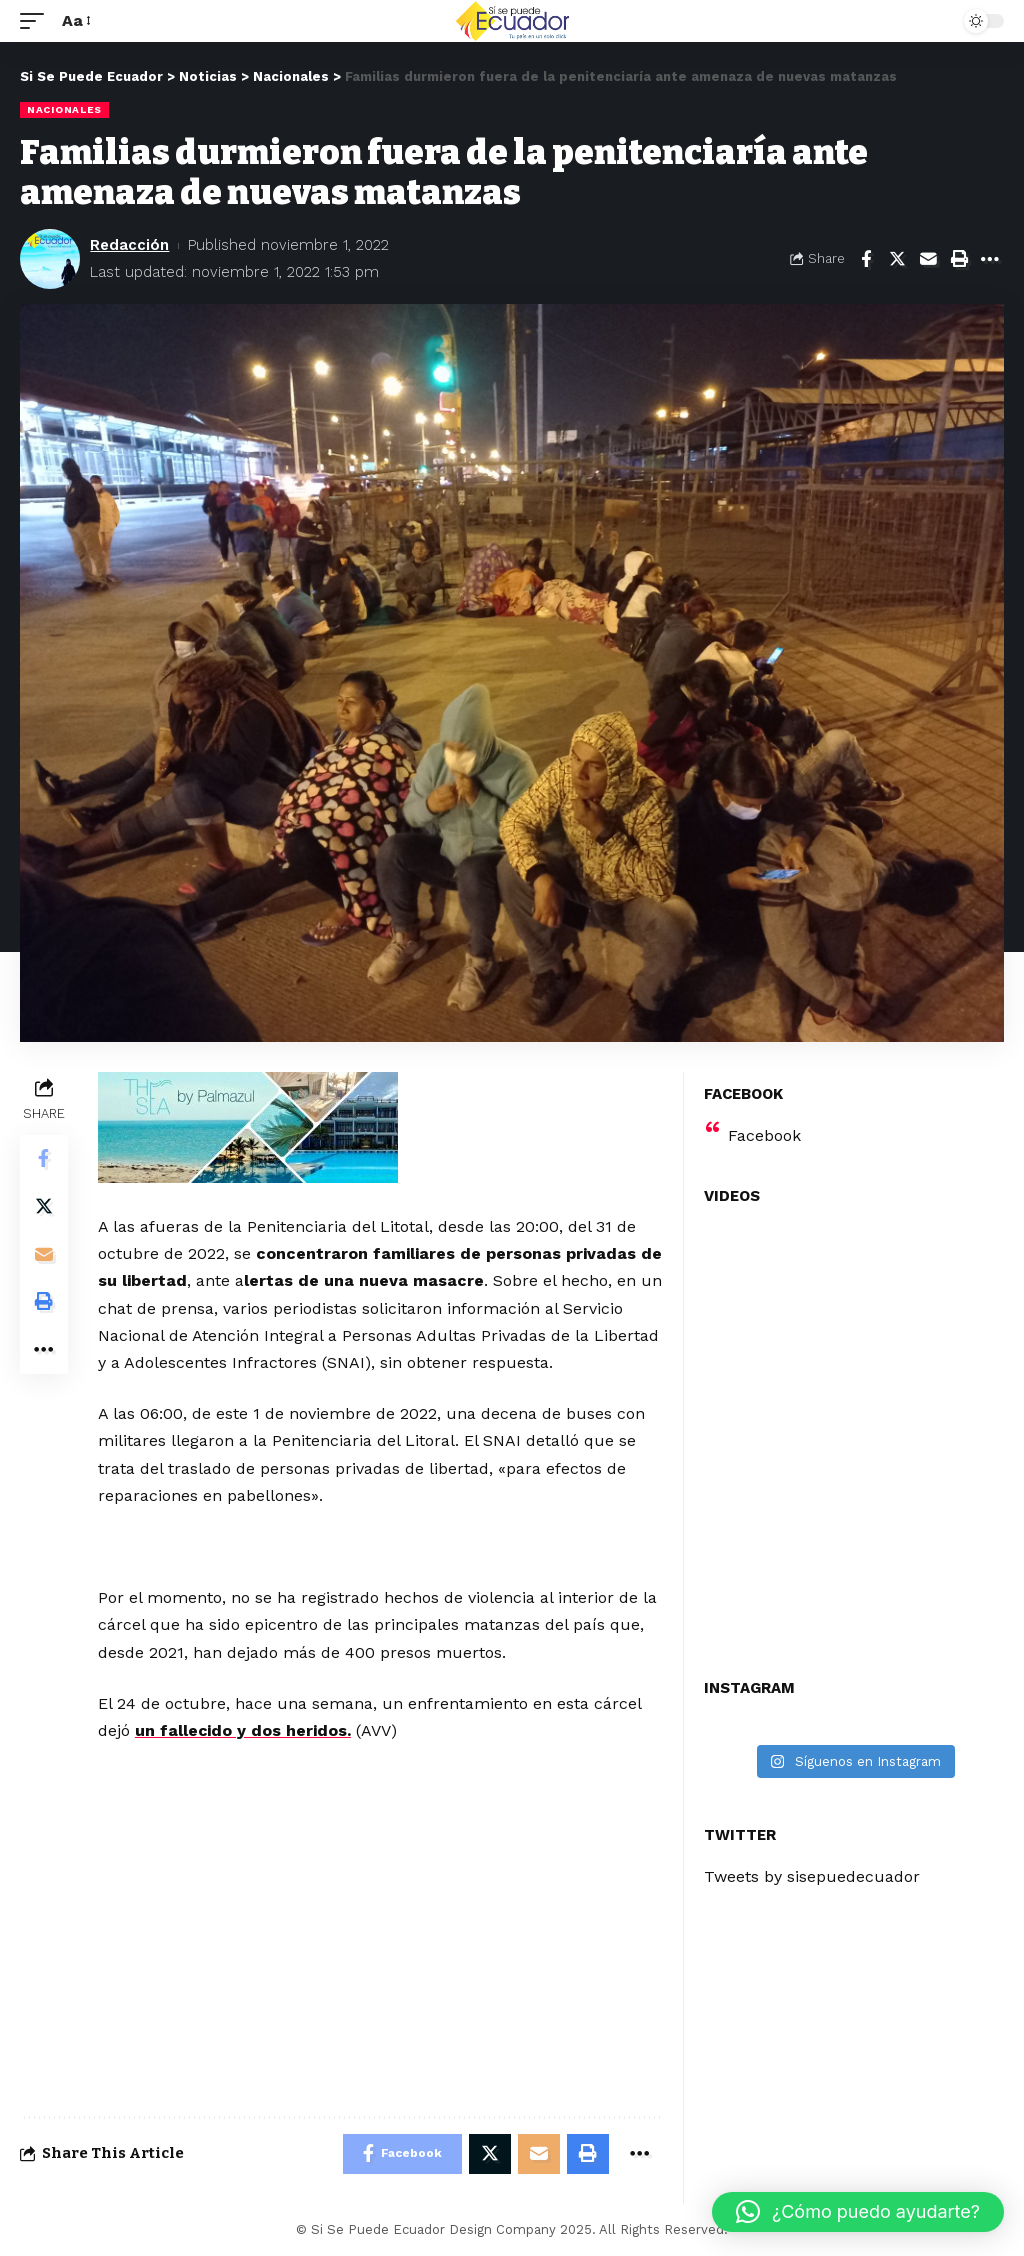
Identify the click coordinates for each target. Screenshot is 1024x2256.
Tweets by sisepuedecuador (812, 1876)
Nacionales (64, 109)
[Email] (928, 259)
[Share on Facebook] (866, 259)
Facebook (764, 1135)
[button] (858, 2212)
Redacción (129, 245)
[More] (990, 259)
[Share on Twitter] (897, 259)
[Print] (959, 259)
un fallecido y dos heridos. (243, 1730)
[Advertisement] (380, 1454)
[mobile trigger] (37, 20)
